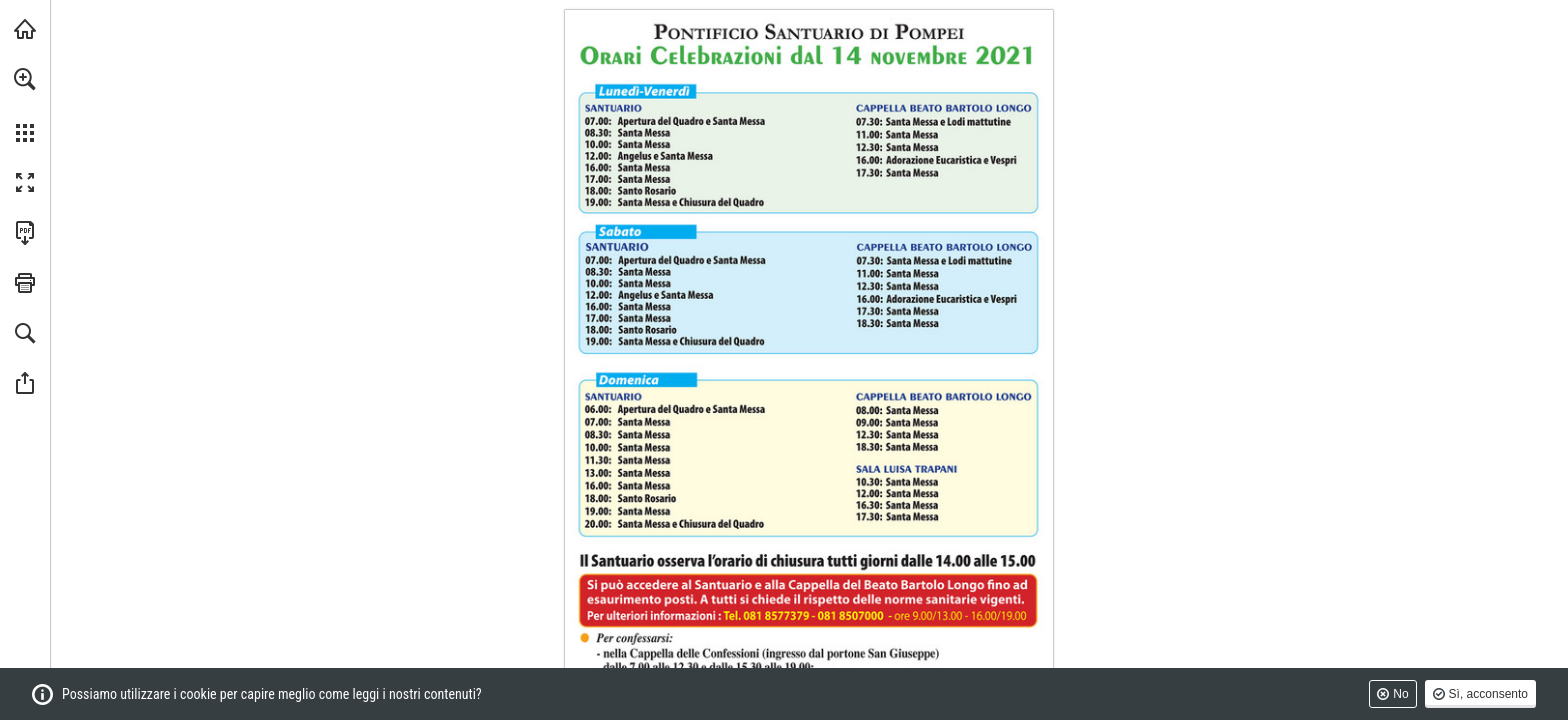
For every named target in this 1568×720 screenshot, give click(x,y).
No (1400, 694)
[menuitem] (25, 105)
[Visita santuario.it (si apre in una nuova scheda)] (25, 29)
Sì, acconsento (1488, 694)
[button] (25, 79)
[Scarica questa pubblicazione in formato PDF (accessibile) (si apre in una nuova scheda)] (25, 233)
